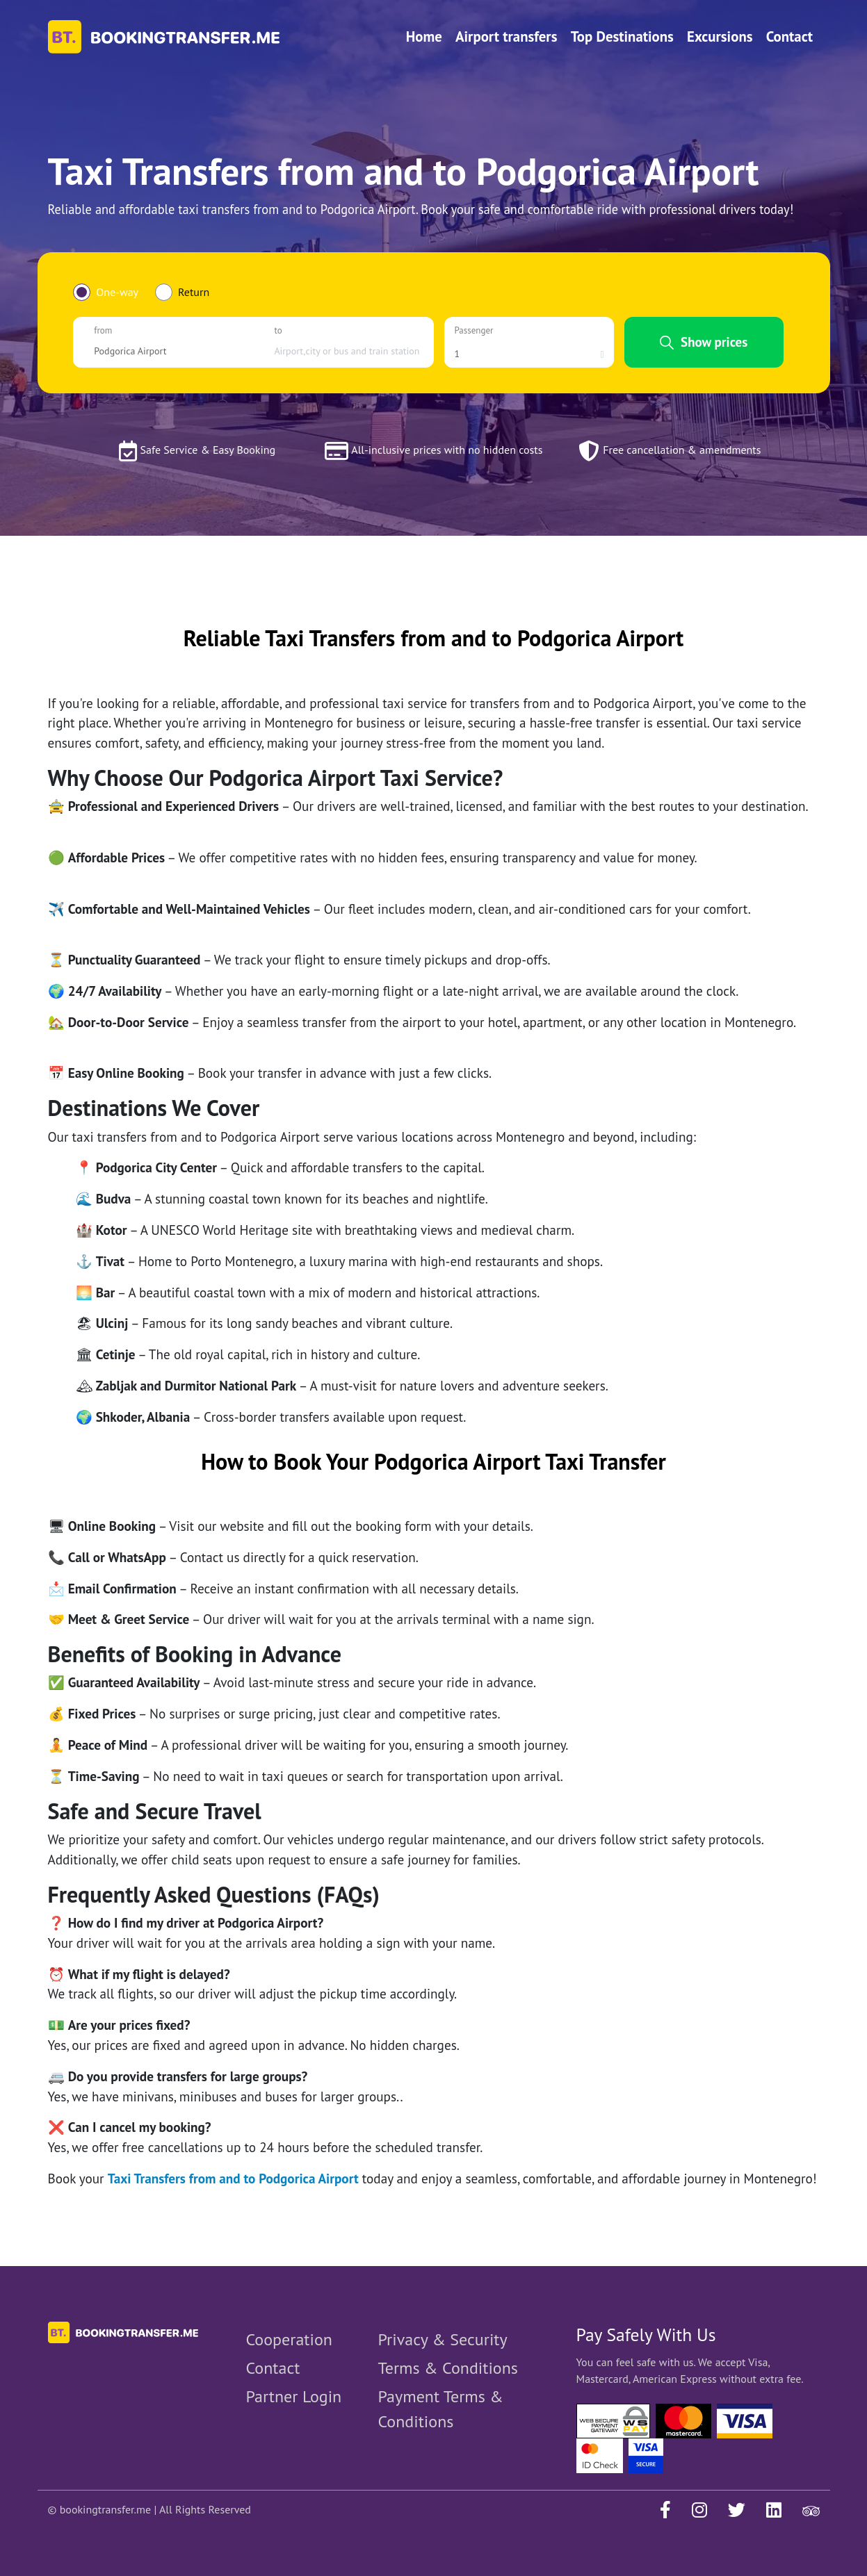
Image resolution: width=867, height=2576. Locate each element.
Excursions (719, 36)
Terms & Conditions (448, 2368)
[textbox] (168, 351)
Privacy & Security (443, 2339)
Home (424, 36)
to (278, 330)
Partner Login (294, 2396)
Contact (789, 36)
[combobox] (168, 351)
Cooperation (289, 2339)
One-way (117, 292)
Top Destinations (622, 36)
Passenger (474, 330)
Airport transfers (506, 36)
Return (193, 292)
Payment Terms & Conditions (440, 2409)
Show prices (703, 342)
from (103, 330)
